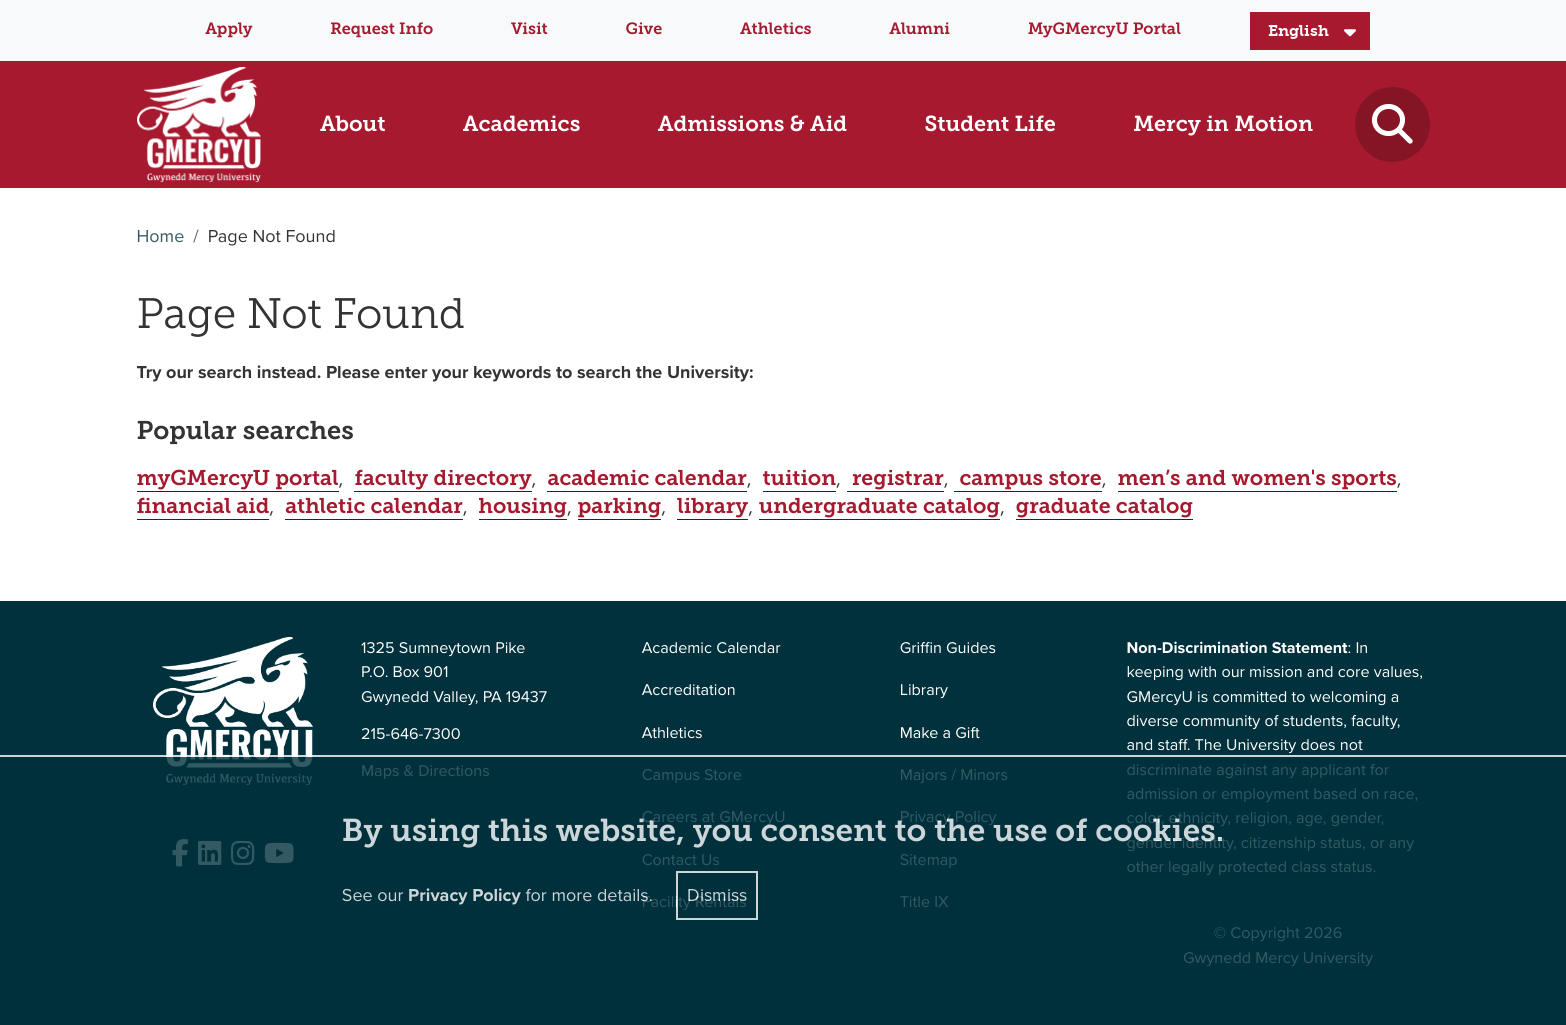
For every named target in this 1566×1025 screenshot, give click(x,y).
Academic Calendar (711, 648)
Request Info (381, 29)
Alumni (919, 29)
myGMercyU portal (238, 478)
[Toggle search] (1392, 124)
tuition (800, 478)
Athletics (775, 29)
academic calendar (646, 478)
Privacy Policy (464, 895)
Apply (228, 29)
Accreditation (689, 690)
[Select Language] (1310, 31)
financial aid (203, 506)
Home (161, 237)
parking (620, 506)
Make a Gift (940, 733)
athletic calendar (373, 506)
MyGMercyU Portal (1104, 29)
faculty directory (442, 478)
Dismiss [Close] (717, 894)
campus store (1027, 478)
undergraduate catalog (879, 506)
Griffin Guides (948, 648)
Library (924, 690)
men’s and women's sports (1257, 478)
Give (644, 29)
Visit (529, 29)
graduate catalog (1104, 506)
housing (523, 506)
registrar (895, 478)
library (712, 506)
